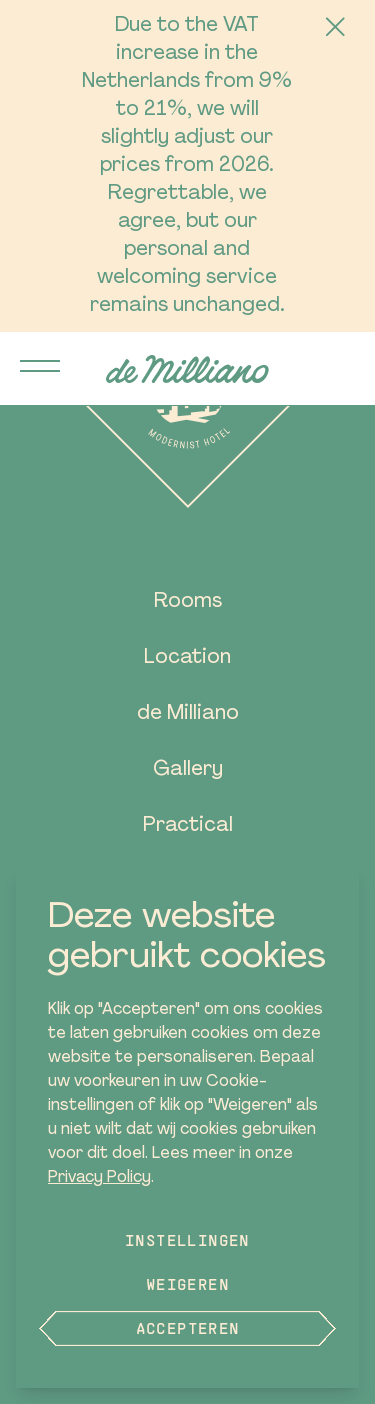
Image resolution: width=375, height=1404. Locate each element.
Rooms (188, 602)
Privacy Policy (99, 1178)
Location (187, 658)
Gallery (188, 770)
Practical (188, 826)
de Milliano (188, 714)
